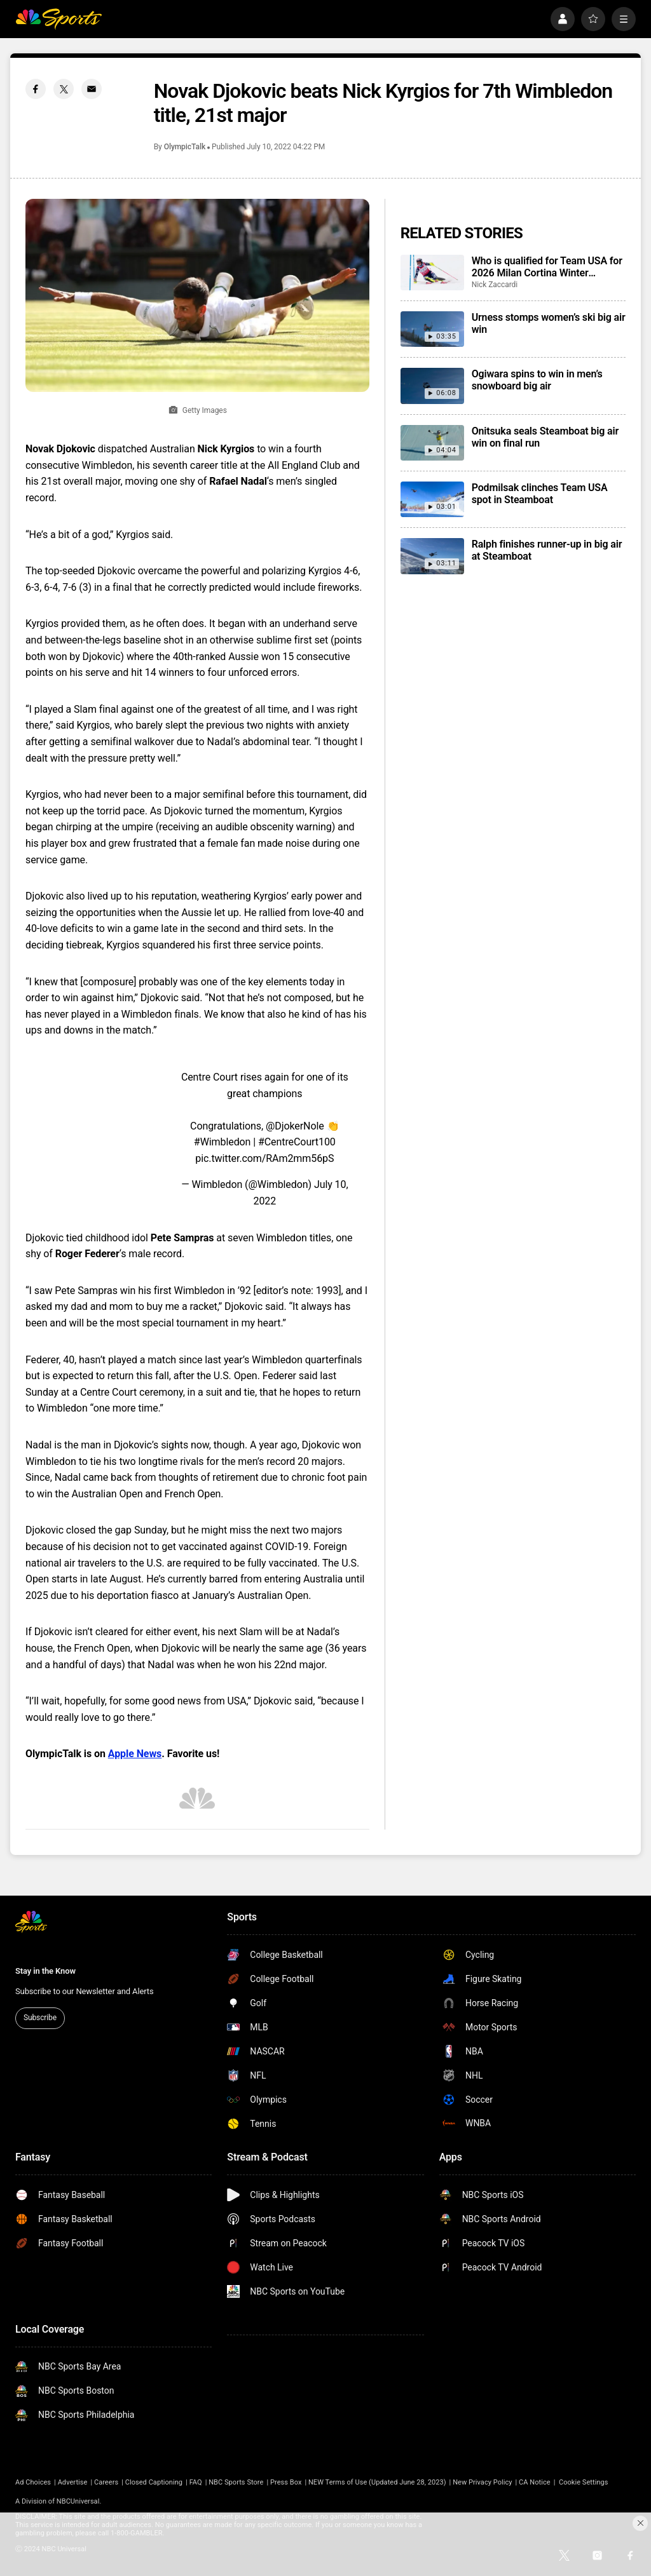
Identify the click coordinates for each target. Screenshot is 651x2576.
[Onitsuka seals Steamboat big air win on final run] (432, 443)
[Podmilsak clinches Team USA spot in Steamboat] (432, 499)
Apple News (134, 1754)
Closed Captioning (153, 2482)
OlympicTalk (184, 146)
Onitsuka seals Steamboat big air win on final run (545, 437)
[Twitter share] (63, 89)
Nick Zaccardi (495, 284)
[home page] (58, 19)
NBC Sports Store (236, 2482)
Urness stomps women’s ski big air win (549, 323)
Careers (106, 2482)
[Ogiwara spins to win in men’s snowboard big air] (432, 385)
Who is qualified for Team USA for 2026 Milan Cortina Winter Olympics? (547, 267)
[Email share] (91, 89)
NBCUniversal (78, 2501)
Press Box (285, 2482)
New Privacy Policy (482, 2482)
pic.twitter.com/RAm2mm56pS (264, 1158)
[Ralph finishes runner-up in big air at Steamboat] (432, 556)
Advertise (73, 2482)
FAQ (195, 2482)
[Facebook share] (35, 89)
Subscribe (40, 2017)
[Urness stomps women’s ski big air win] (432, 329)
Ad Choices (33, 2482)
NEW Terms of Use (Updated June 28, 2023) (377, 2482)
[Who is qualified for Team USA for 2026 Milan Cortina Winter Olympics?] (432, 272)
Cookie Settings (583, 2482)
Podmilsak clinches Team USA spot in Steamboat (540, 494)
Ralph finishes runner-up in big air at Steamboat (547, 550)
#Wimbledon (222, 1142)
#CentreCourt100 (297, 1142)
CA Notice (535, 2482)
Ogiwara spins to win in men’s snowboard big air (537, 380)
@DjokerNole (295, 1126)
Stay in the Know (45, 1971)
